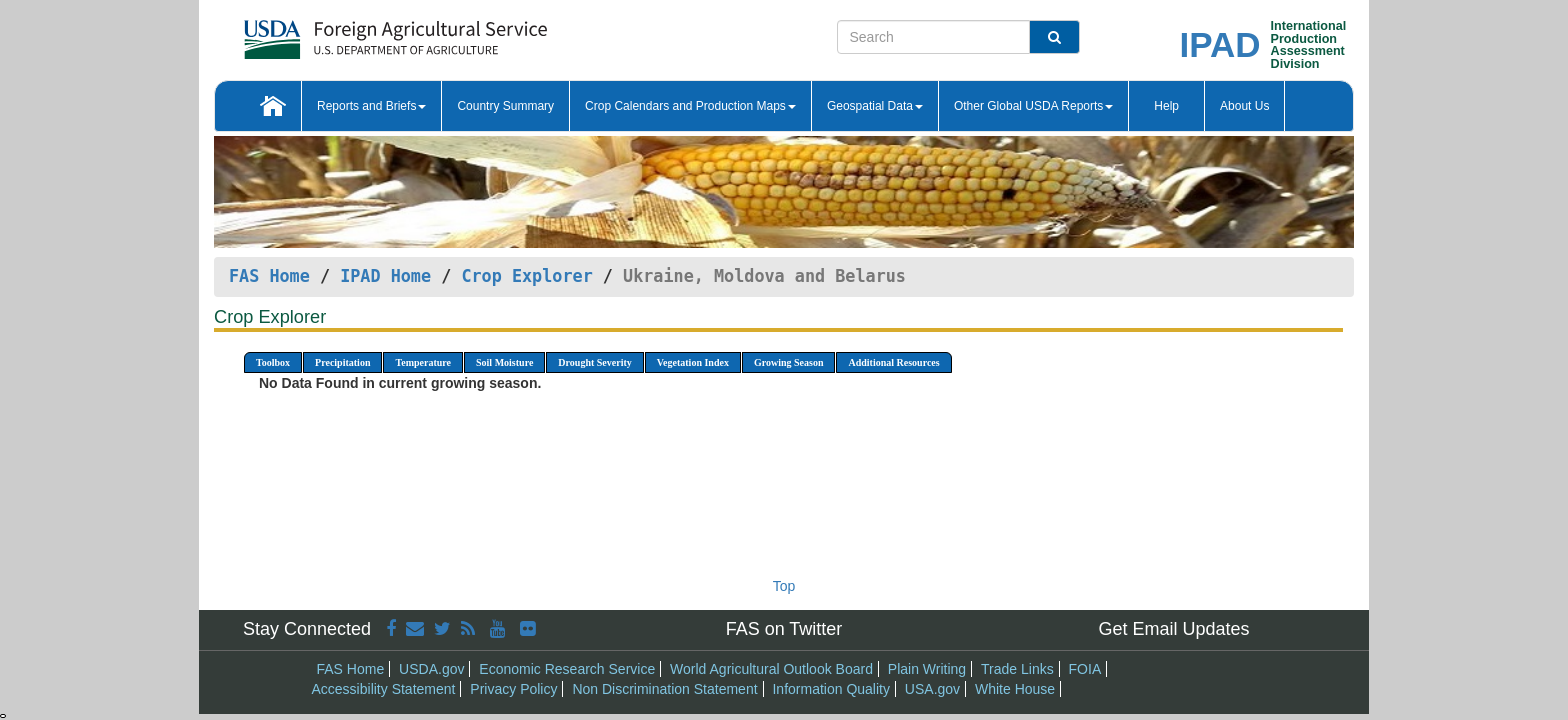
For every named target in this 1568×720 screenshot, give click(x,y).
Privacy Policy (513, 689)
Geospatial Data (875, 106)
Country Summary (505, 106)
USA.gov (932, 689)
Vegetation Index (693, 362)
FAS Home (269, 276)
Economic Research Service (567, 669)
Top (784, 586)
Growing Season (789, 362)
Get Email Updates (1173, 629)
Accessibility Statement (384, 689)
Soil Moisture (504, 362)
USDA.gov (431, 669)
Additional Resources (893, 362)
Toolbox (273, 362)
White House (1015, 689)
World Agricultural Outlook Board (771, 669)
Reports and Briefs (371, 106)
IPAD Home (385, 276)
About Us (1244, 106)
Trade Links (1017, 669)
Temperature (423, 362)
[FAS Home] (345, 32)
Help (1166, 106)
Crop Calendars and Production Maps (690, 106)
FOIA (1085, 669)
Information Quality (831, 689)
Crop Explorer (526, 276)
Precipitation (342, 362)
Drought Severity (594, 362)
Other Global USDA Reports (1033, 106)
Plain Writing (927, 669)
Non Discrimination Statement (664, 689)
